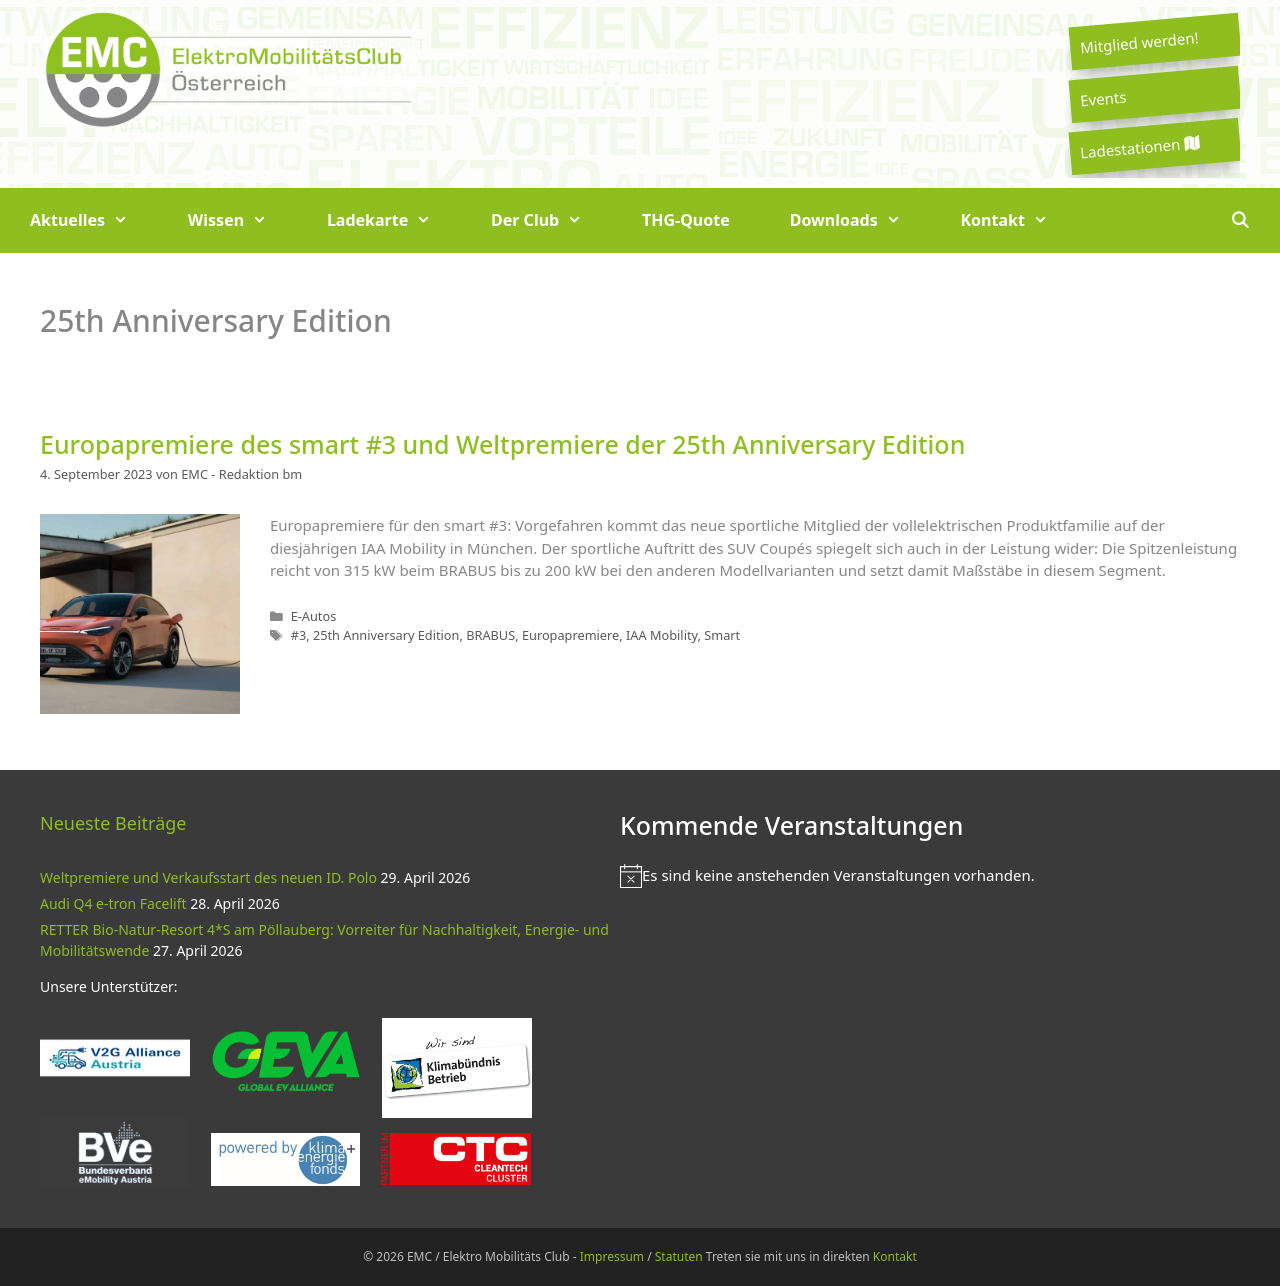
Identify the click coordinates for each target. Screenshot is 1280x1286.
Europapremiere (570, 635)
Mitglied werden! (1139, 42)
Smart (722, 635)
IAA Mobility (662, 635)
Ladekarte (394, 220)
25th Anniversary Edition (386, 635)
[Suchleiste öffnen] (1239, 220)
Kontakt (1019, 220)
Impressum (612, 1256)
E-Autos (314, 616)
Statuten (679, 1256)
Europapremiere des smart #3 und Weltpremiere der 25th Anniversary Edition (502, 444)
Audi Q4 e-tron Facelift (113, 903)
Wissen (242, 220)
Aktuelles (94, 220)
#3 (299, 635)
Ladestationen (1139, 147)
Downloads (860, 220)
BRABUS (490, 635)
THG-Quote (686, 220)
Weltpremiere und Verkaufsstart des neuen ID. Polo (208, 877)
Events (1103, 98)
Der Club (551, 220)
